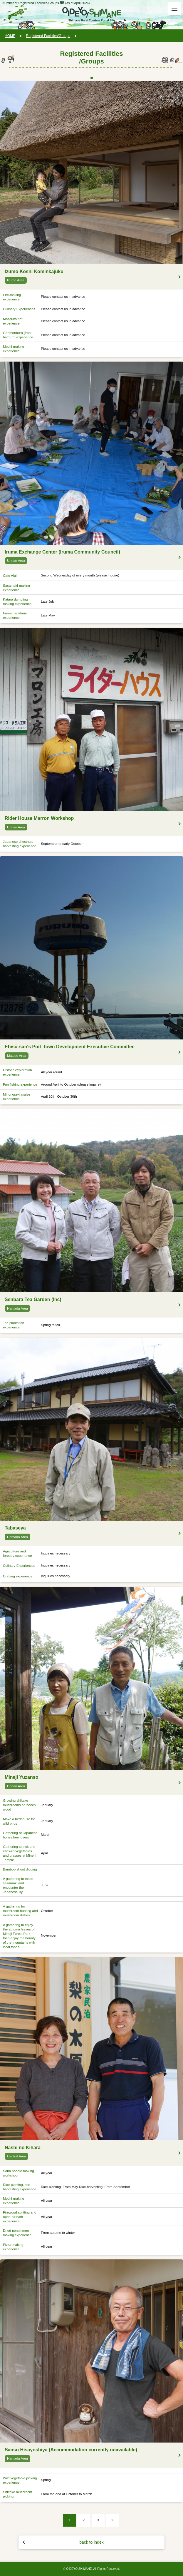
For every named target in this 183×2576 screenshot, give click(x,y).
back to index (91, 2542)
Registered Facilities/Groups (48, 36)
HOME (10, 36)
